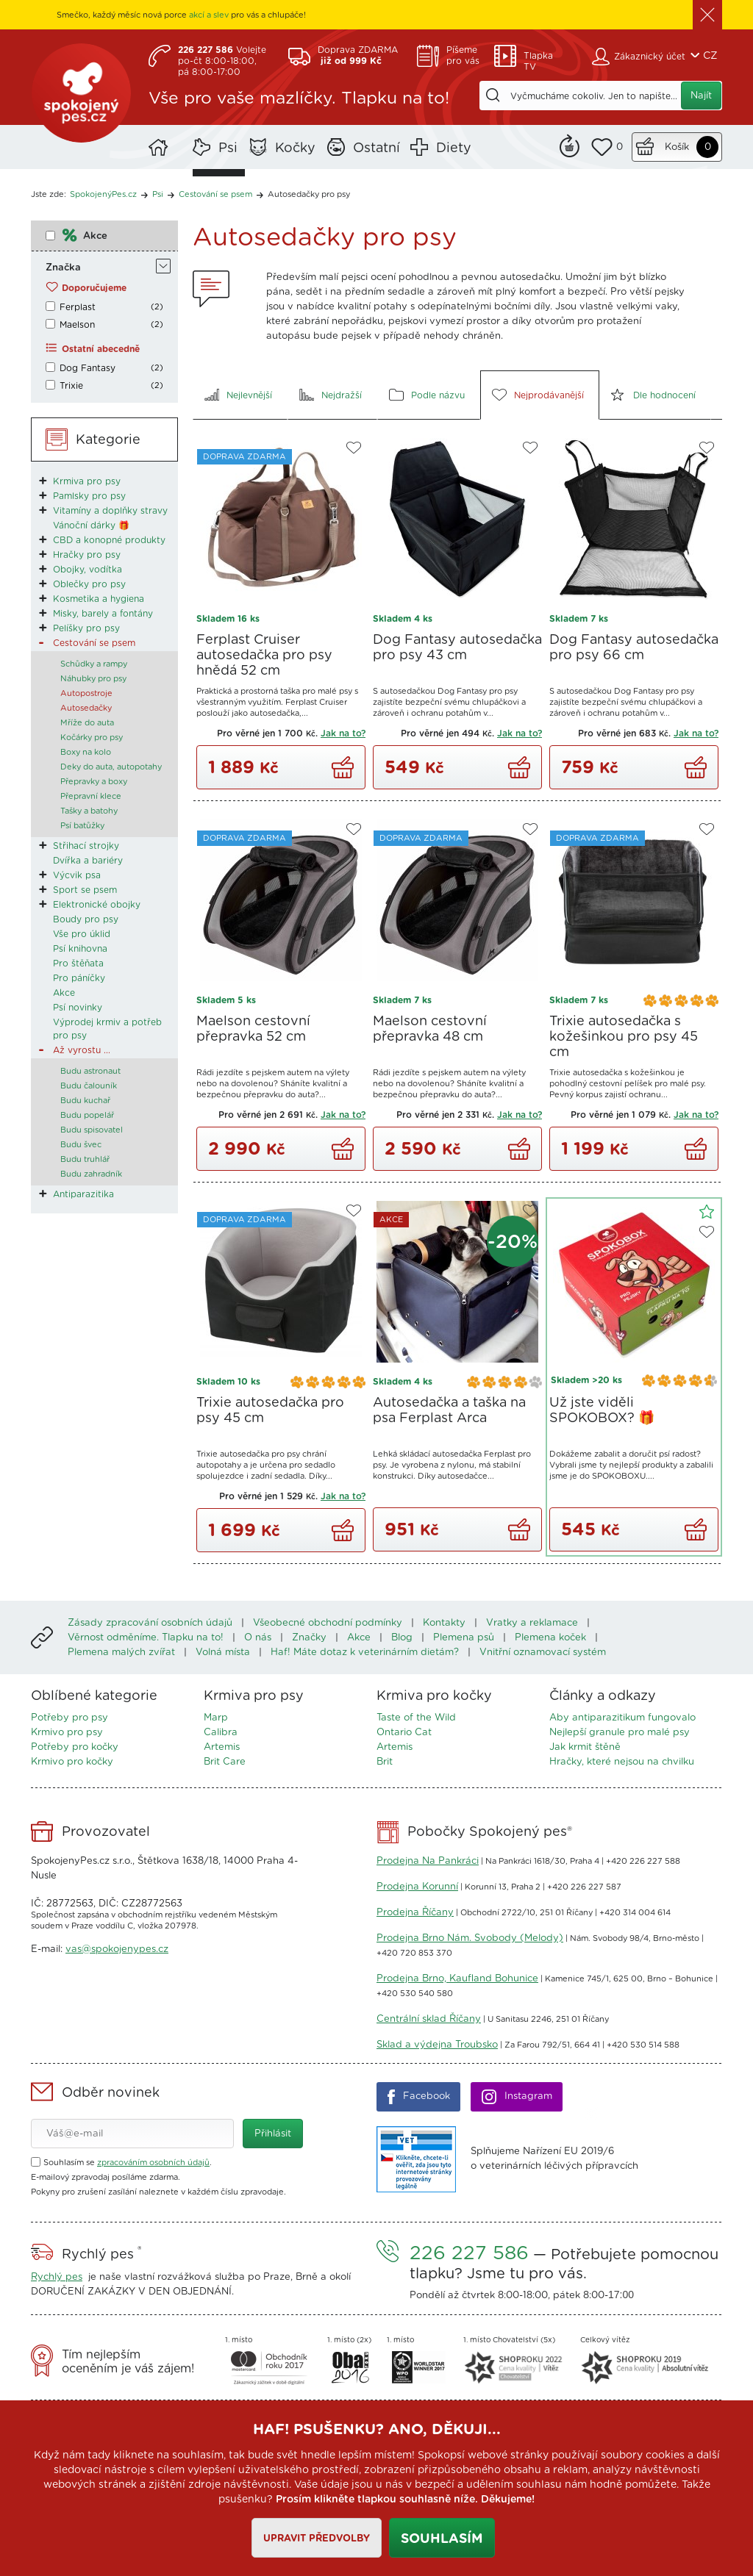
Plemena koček (550, 1638)
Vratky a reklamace (532, 1623)
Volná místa (223, 1652)
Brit (384, 1762)
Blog (402, 1638)
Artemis (222, 1747)
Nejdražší (341, 395)
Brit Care (225, 1762)
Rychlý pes (56, 2277)
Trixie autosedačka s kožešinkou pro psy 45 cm (623, 1037)
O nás (257, 1638)
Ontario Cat (404, 1732)
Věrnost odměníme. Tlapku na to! (146, 1638)
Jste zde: (48, 194)
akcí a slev (209, 15)
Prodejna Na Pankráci (427, 1861)
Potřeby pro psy (69, 1718)
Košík (677, 147)
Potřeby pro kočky (74, 1747)
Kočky (295, 148)
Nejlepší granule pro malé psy (619, 1732)
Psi (228, 148)
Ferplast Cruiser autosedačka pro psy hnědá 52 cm (264, 656)
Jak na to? (343, 733)
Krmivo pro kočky (72, 1762)
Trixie (71, 385)
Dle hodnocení (664, 395)
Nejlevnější (249, 395)
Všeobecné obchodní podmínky (327, 1623)
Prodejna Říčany (415, 1912)
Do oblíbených (353, 448)
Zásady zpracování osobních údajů (150, 1623)
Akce (95, 236)
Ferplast (78, 307)
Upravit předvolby (316, 2539)
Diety (453, 148)
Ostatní (376, 148)
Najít (701, 96)
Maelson (77, 324)
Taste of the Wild (416, 1718)
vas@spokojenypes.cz (116, 1949)
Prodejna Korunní (417, 1887)
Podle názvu (438, 395)
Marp (216, 1718)
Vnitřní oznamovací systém (542, 1652)
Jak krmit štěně (585, 1747)
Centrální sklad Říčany (428, 2019)
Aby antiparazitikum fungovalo (622, 1718)
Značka (63, 268)
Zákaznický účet (649, 56)
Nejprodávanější (549, 395)
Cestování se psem (215, 194)
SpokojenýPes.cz (82, 95)
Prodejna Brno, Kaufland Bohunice (457, 1979)
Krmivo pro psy (67, 1732)
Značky (309, 1638)
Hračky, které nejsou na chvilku (621, 1762)
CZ (710, 56)
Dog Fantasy (87, 368)
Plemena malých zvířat (121, 1652)
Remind (569, 144)
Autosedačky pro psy (309, 194)
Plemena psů (463, 1638)
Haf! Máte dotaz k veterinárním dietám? (365, 1652)
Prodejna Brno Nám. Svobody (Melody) (469, 1938)
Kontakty (444, 1623)
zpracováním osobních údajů (153, 2163)
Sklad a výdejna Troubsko (437, 2045)
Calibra (221, 1732)
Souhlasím (442, 2539)
